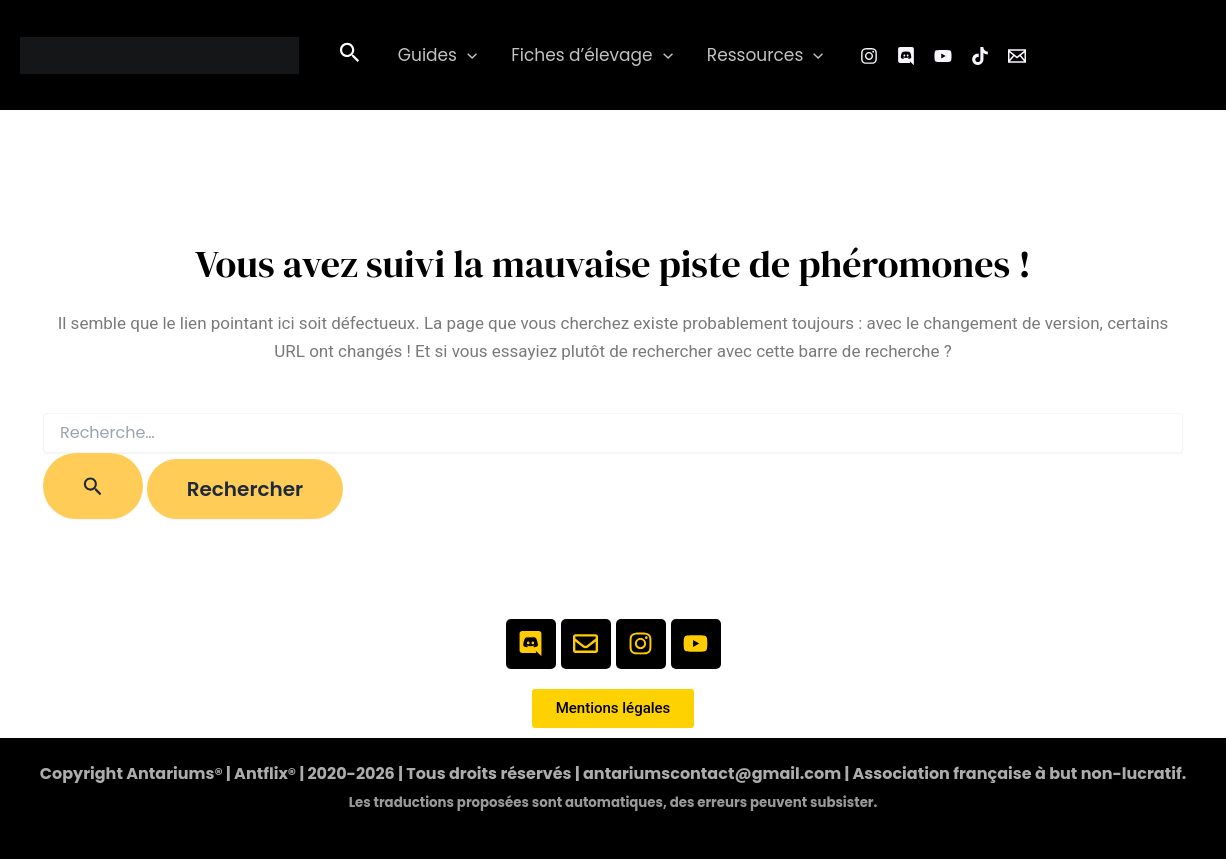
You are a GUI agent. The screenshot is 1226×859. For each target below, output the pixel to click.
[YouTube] (943, 56)
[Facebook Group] (906, 56)
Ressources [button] (765, 55)
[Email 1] (1017, 56)
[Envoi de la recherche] (93, 486)
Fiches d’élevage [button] (592, 55)
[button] (350, 55)
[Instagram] (869, 56)
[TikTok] (980, 56)
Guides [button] (437, 55)
